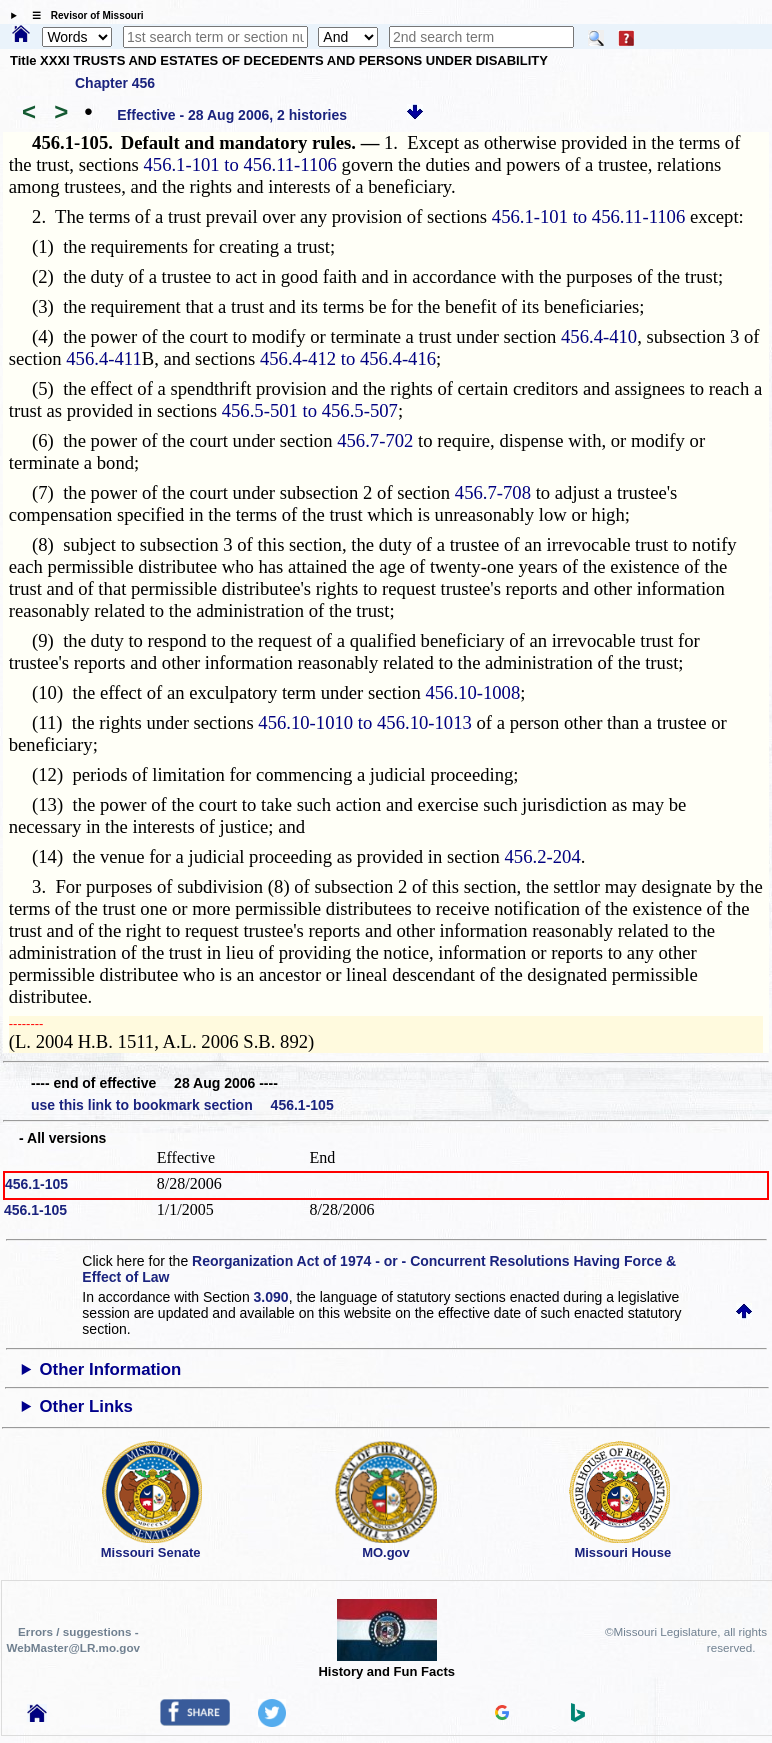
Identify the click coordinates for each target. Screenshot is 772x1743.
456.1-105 (36, 1184)
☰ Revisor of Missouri (83, 15)
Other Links (86, 1406)
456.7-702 (375, 440)
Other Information (111, 1369)
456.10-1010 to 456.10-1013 (365, 722)
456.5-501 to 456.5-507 (310, 410)
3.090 (271, 1297)
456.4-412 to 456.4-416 (348, 358)
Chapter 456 (115, 83)
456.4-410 (599, 336)
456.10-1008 (472, 692)
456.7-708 (493, 492)
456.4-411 (103, 358)
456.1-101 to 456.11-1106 (239, 164)
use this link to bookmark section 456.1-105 (182, 1105)
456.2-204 (543, 856)
